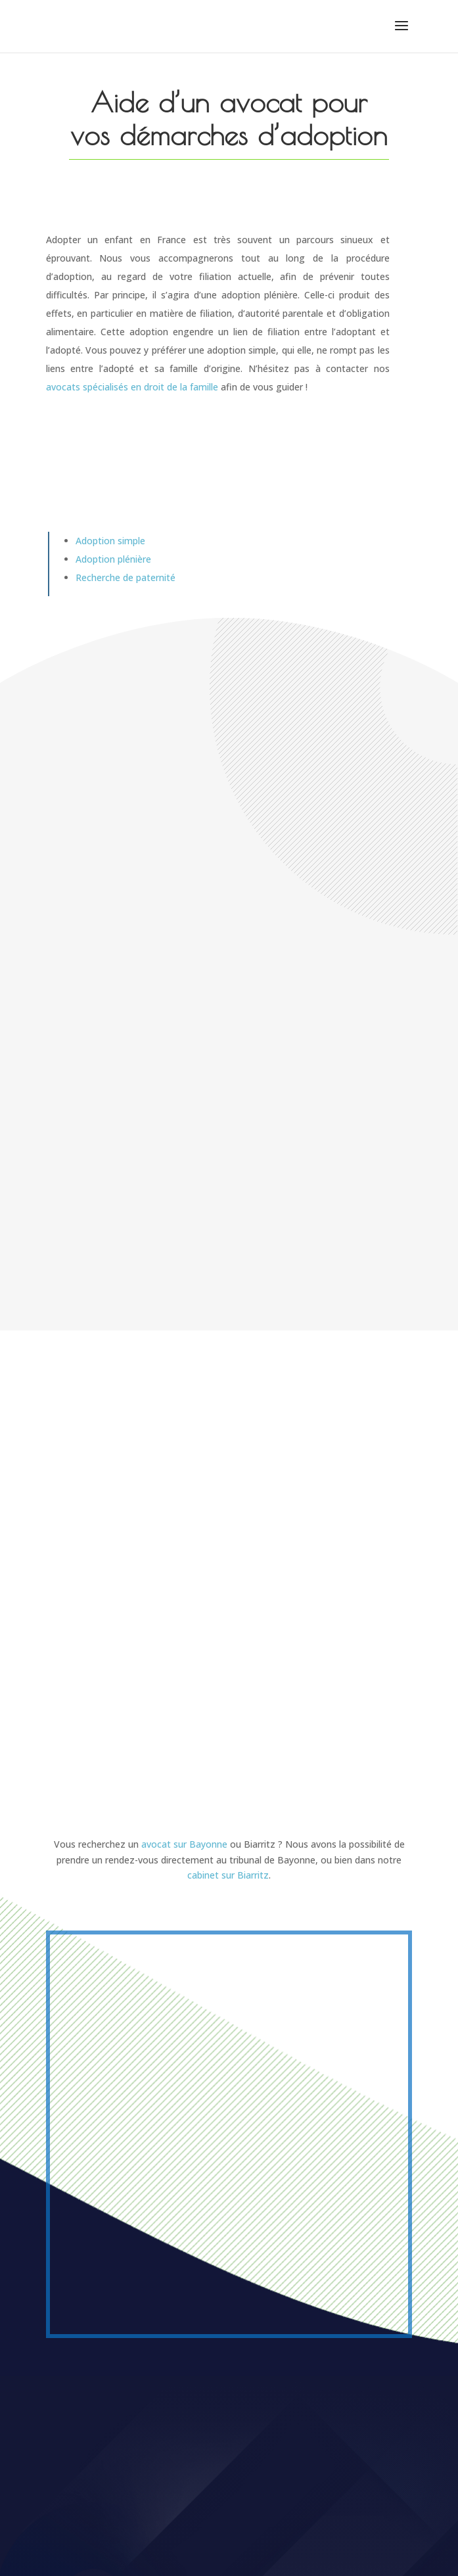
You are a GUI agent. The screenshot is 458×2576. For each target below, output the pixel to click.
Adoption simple (110, 540)
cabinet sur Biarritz (228, 1875)
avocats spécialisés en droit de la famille (132, 387)
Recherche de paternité (125, 577)
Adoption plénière (113, 559)
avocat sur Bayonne (184, 1844)
